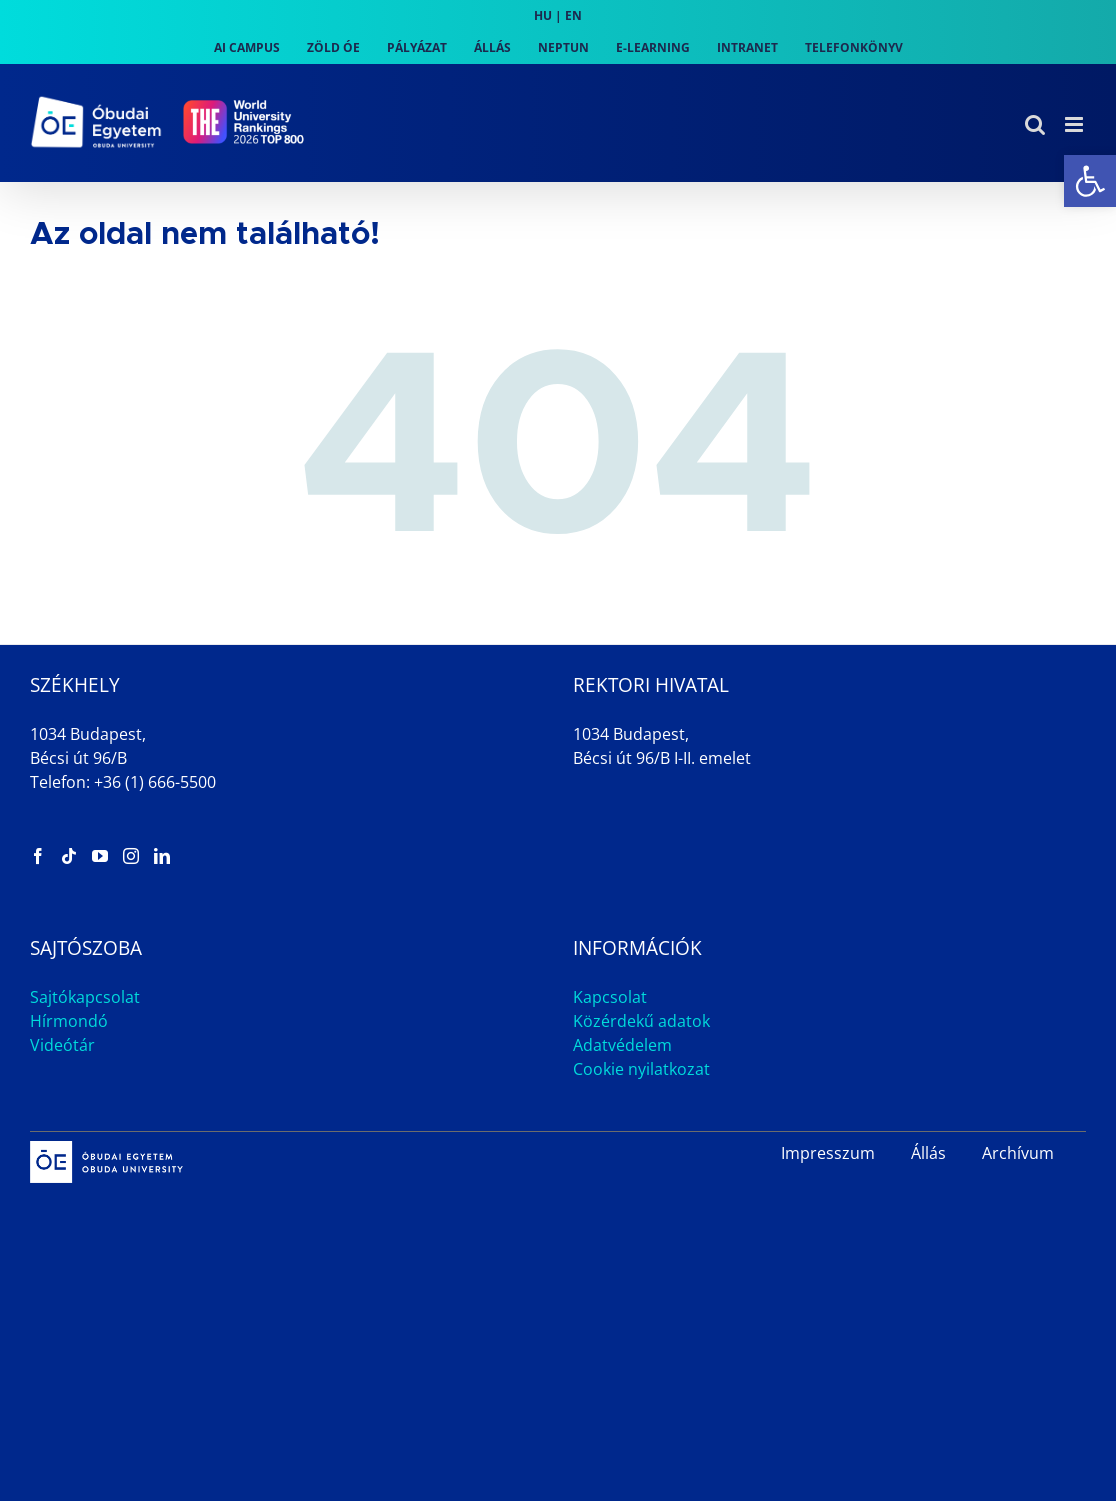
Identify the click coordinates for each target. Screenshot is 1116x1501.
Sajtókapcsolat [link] (85, 997)
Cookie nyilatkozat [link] (641, 1069)
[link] (1090, 181)
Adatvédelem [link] (622, 1045)
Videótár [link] (62, 1045)
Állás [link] (928, 1153)
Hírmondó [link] (69, 1021)
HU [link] (543, 15)
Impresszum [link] (828, 1153)
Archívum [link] (1018, 1153)
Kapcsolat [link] (610, 997)
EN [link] (573, 15)
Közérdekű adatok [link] (641, 1021)
